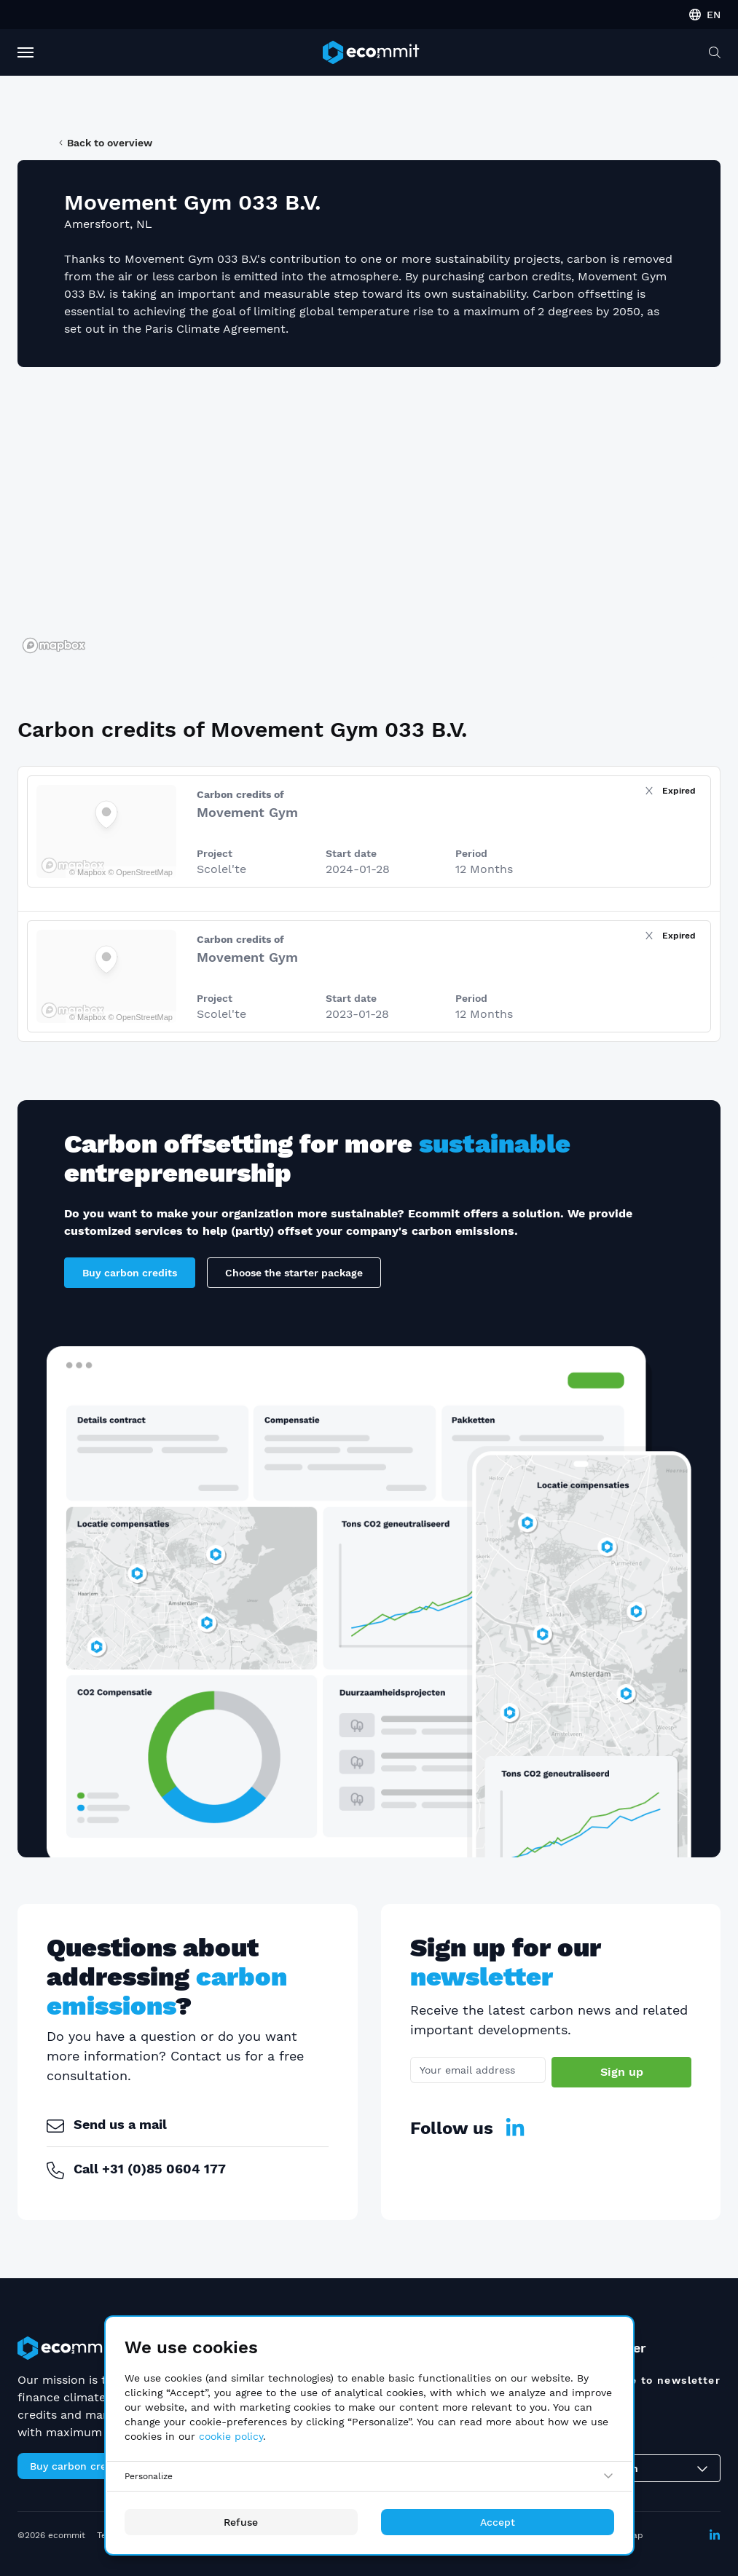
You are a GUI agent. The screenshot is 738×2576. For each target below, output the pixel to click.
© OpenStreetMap (140, 872)
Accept (497, 2522)
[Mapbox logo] (54, 645)
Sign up (621, 2072)
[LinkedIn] (515, 2128)
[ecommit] (371, 52)
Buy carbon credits (129, 1273)
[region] (369, 518)
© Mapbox (87, 872)
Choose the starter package (294, 1273)
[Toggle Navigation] (25, 52)
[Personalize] (369, 2476)
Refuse (241, 2522)
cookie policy (231, 2436)
